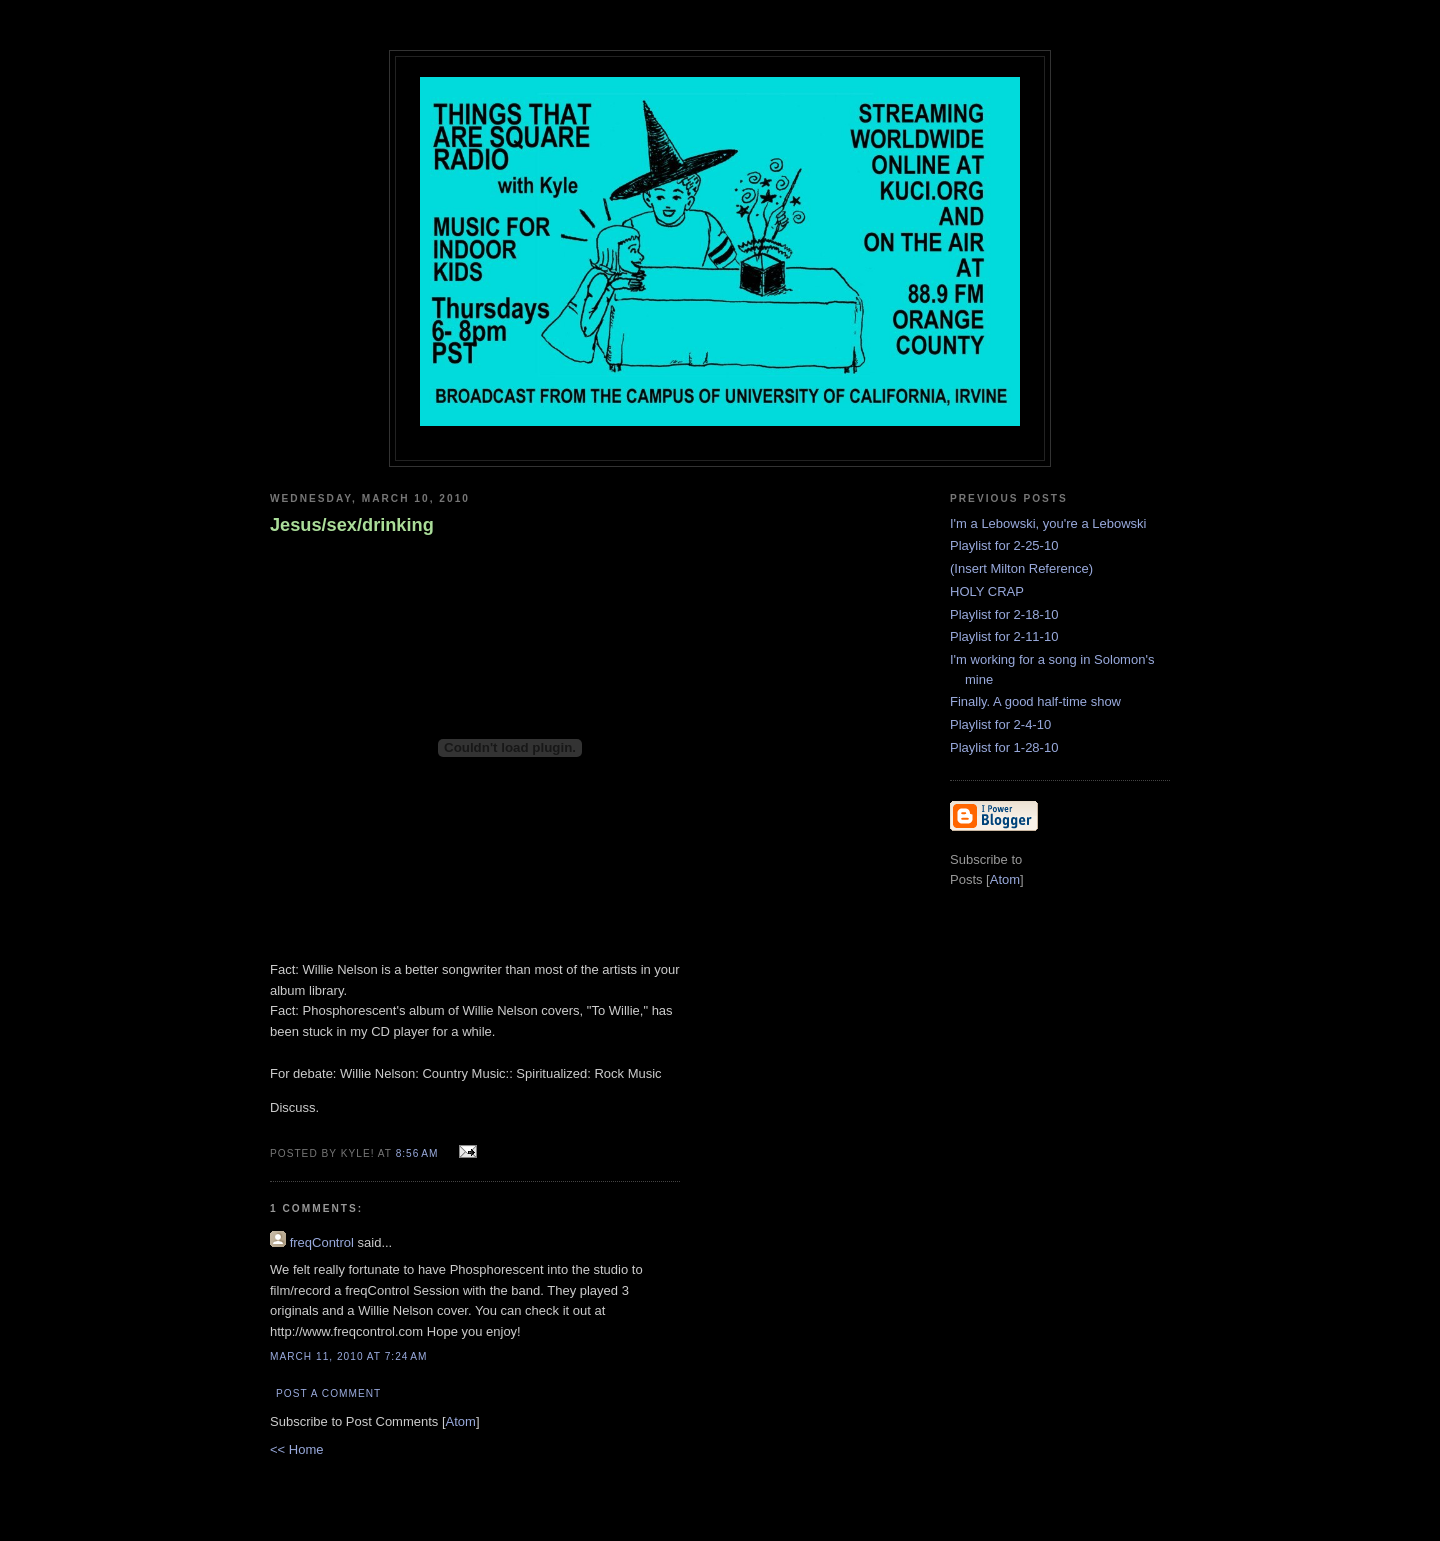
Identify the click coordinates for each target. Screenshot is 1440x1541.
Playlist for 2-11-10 (1004, 636)
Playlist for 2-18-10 (1004, 614)
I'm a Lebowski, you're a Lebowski (1048, 523)
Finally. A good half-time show (1035, 701)
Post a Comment (328, 1393)
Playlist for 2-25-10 (1004, 545)
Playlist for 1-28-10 (1004, 747)
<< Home (296, 1449)
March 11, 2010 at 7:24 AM (349, 1356)
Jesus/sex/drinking (352, 525)
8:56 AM (419, 1153)
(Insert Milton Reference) (1021, 568)
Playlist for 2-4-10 (1000, 724)
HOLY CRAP (987, 591)
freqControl (322, 1242)
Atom (461, 1421)
